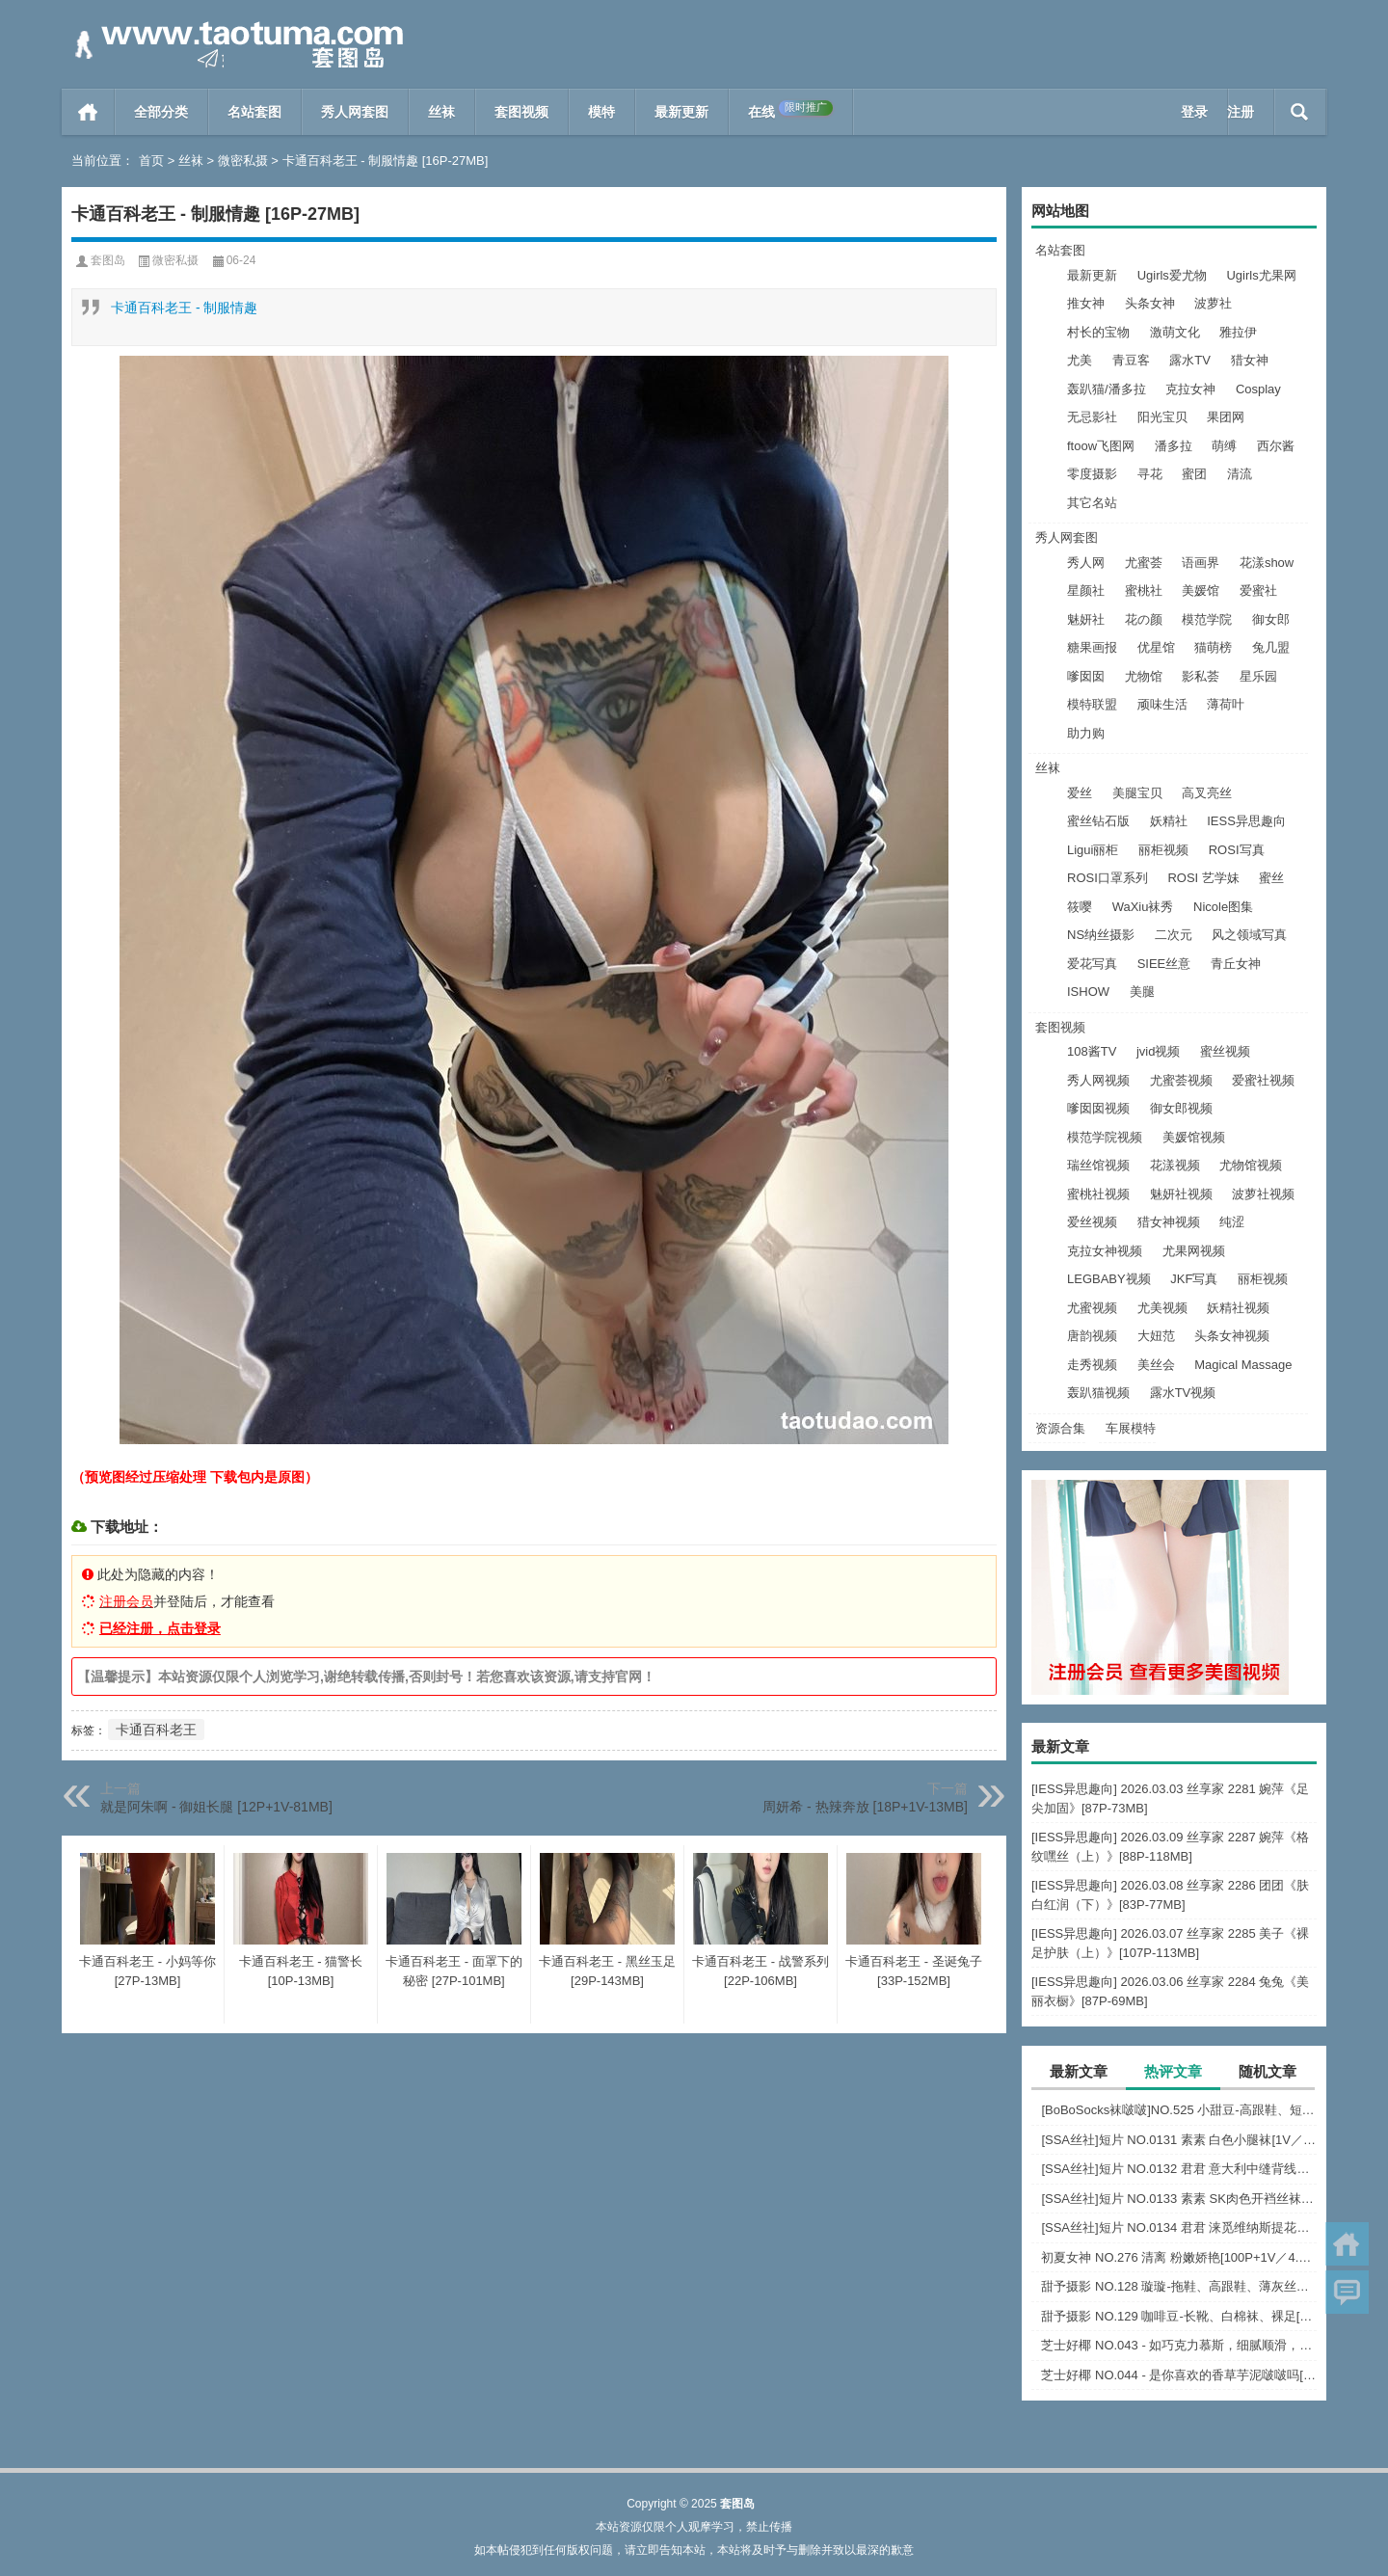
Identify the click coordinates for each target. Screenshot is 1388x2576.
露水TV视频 (1183, 1392)
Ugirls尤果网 (1260, 275)
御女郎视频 (1181, 1108)
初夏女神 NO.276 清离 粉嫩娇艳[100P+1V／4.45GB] (1179, 2257)
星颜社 (1086, 590)
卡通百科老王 (156, 1729)
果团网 (1225, 417)
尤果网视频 (1193, 1251)
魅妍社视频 (1181, 1194)
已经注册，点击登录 (160, 1628)
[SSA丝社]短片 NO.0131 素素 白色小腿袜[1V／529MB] (1179, 2140)
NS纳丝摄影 (1100, 934)
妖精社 (1169, 821)
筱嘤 (1079, 906)
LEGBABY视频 (1109, 1279)
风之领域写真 (1249, 934)
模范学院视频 (1104, 1137)
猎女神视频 (1168, 1222)
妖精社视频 (1238, 1308)
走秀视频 (1092, 1364)
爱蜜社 (1258, 590)
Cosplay (1258, 389)
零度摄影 (1092, 474)
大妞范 (1156, 1335)
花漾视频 (1175, 1165)
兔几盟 (1271, 647)
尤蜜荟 (1143, 562)
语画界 (1200, 562)
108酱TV (1091, 1051)
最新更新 (681, 112)
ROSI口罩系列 (1107, 878)
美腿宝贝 (1137, 793)
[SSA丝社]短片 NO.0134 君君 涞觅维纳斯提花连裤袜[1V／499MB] (1179, 2227)
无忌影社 (1092, 417)
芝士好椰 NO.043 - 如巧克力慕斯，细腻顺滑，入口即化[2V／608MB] (1179, 2345)
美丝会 (1156, 1364)
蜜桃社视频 (1098, 1194)
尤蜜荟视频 (1181, 1080)
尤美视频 (1162, 1308)
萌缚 (1224, 446)
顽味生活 (1162, 704)
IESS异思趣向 (1246, 821)
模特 (601, 112)
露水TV (1190, 360)
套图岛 (108, 260)
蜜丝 (1271, 878)
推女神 (1086, 303)
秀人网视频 (1098, 1080)
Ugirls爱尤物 (1172, 275)
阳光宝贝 (1162, 417)
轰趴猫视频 (1098, 1392)
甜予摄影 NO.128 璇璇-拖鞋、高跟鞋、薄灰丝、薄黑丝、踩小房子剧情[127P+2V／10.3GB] (1179, 2286)
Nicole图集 (1223, 906)
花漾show (1267, 562)
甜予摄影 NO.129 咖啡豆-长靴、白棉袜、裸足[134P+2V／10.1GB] (1179, 2316)
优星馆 (1156, 647)
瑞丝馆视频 (1098, 1165)
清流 (1239, 474)
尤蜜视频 (1092, 1308)
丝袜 (441, 112)
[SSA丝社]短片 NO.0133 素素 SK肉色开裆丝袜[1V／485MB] (1179, 2198)
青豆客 (1131, 360)
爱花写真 (1092, 963)
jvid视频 (1158, 1051)
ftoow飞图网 (1100, 446)
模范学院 (1207, 619)
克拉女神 (1190, 389)
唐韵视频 (1092, 1335)
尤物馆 (1143, 676)
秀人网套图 (354, 112)
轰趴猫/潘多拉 (1106, 389)
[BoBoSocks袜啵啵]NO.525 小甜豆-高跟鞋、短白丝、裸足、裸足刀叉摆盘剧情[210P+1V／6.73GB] (1179, 2110)
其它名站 (1092, 503)
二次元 (1173, 934)
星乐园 (1258, 676)
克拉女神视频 (1104, 1251)
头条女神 (1150, 303)
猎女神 (1249, 360)
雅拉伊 (1238, 332)
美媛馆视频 (1193, 1137)
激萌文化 (1175, 332)
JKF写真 (1193, 1279)
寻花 (1149, 474)
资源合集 (1060, 1428)
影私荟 (1200, 676)
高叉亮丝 (1207, 793)
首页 (88, 112)
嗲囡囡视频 (1098, 1108)
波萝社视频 (1263, 1194)
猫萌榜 (1213, 647)
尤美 (1079, 360)
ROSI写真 (1237, 850)
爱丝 (1079, 793)
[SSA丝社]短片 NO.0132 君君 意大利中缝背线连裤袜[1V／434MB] (1179, 2168)
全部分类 (161, 112)
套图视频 (521, 112)
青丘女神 (1236, 963)
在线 (790, 110)
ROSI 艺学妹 (1203, 878)
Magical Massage (1243, 1364)
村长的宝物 (1098, 332)
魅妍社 (1086, 619)
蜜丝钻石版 (1098, 821)
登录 (1194, 112)
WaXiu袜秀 (1143, 906)
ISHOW (1088, 991)
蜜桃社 (1143, 590)
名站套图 (254, 112)
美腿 (1142, 991)
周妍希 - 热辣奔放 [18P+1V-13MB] (865, 1806)
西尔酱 (1276, 446)
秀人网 (1086, 562)
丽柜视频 (1163, 850)
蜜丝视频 (1225, 1051)
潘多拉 (1173, 446)
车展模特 (1131, 1428)
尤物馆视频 (1250, 1165)
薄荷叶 (1225, 704)
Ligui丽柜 (1092, 850)
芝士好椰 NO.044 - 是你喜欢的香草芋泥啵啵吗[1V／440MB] (1179, 2375)
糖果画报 (1092, 647)
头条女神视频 (1231, 1335)
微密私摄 (243, 160)
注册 (1240, 112)
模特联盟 (1092, 704)
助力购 (1086, 733)
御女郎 (1271, 619)
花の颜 (1143, 619)
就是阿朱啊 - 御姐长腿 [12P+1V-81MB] (216, 1806)
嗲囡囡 (1086, 676)
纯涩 (1231, 1222)
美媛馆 (1200, 590)
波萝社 (1213, 303)
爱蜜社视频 (1263, 1080)
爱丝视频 (1092, 1222)
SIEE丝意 (1164, 963)
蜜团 (1194, 474)
